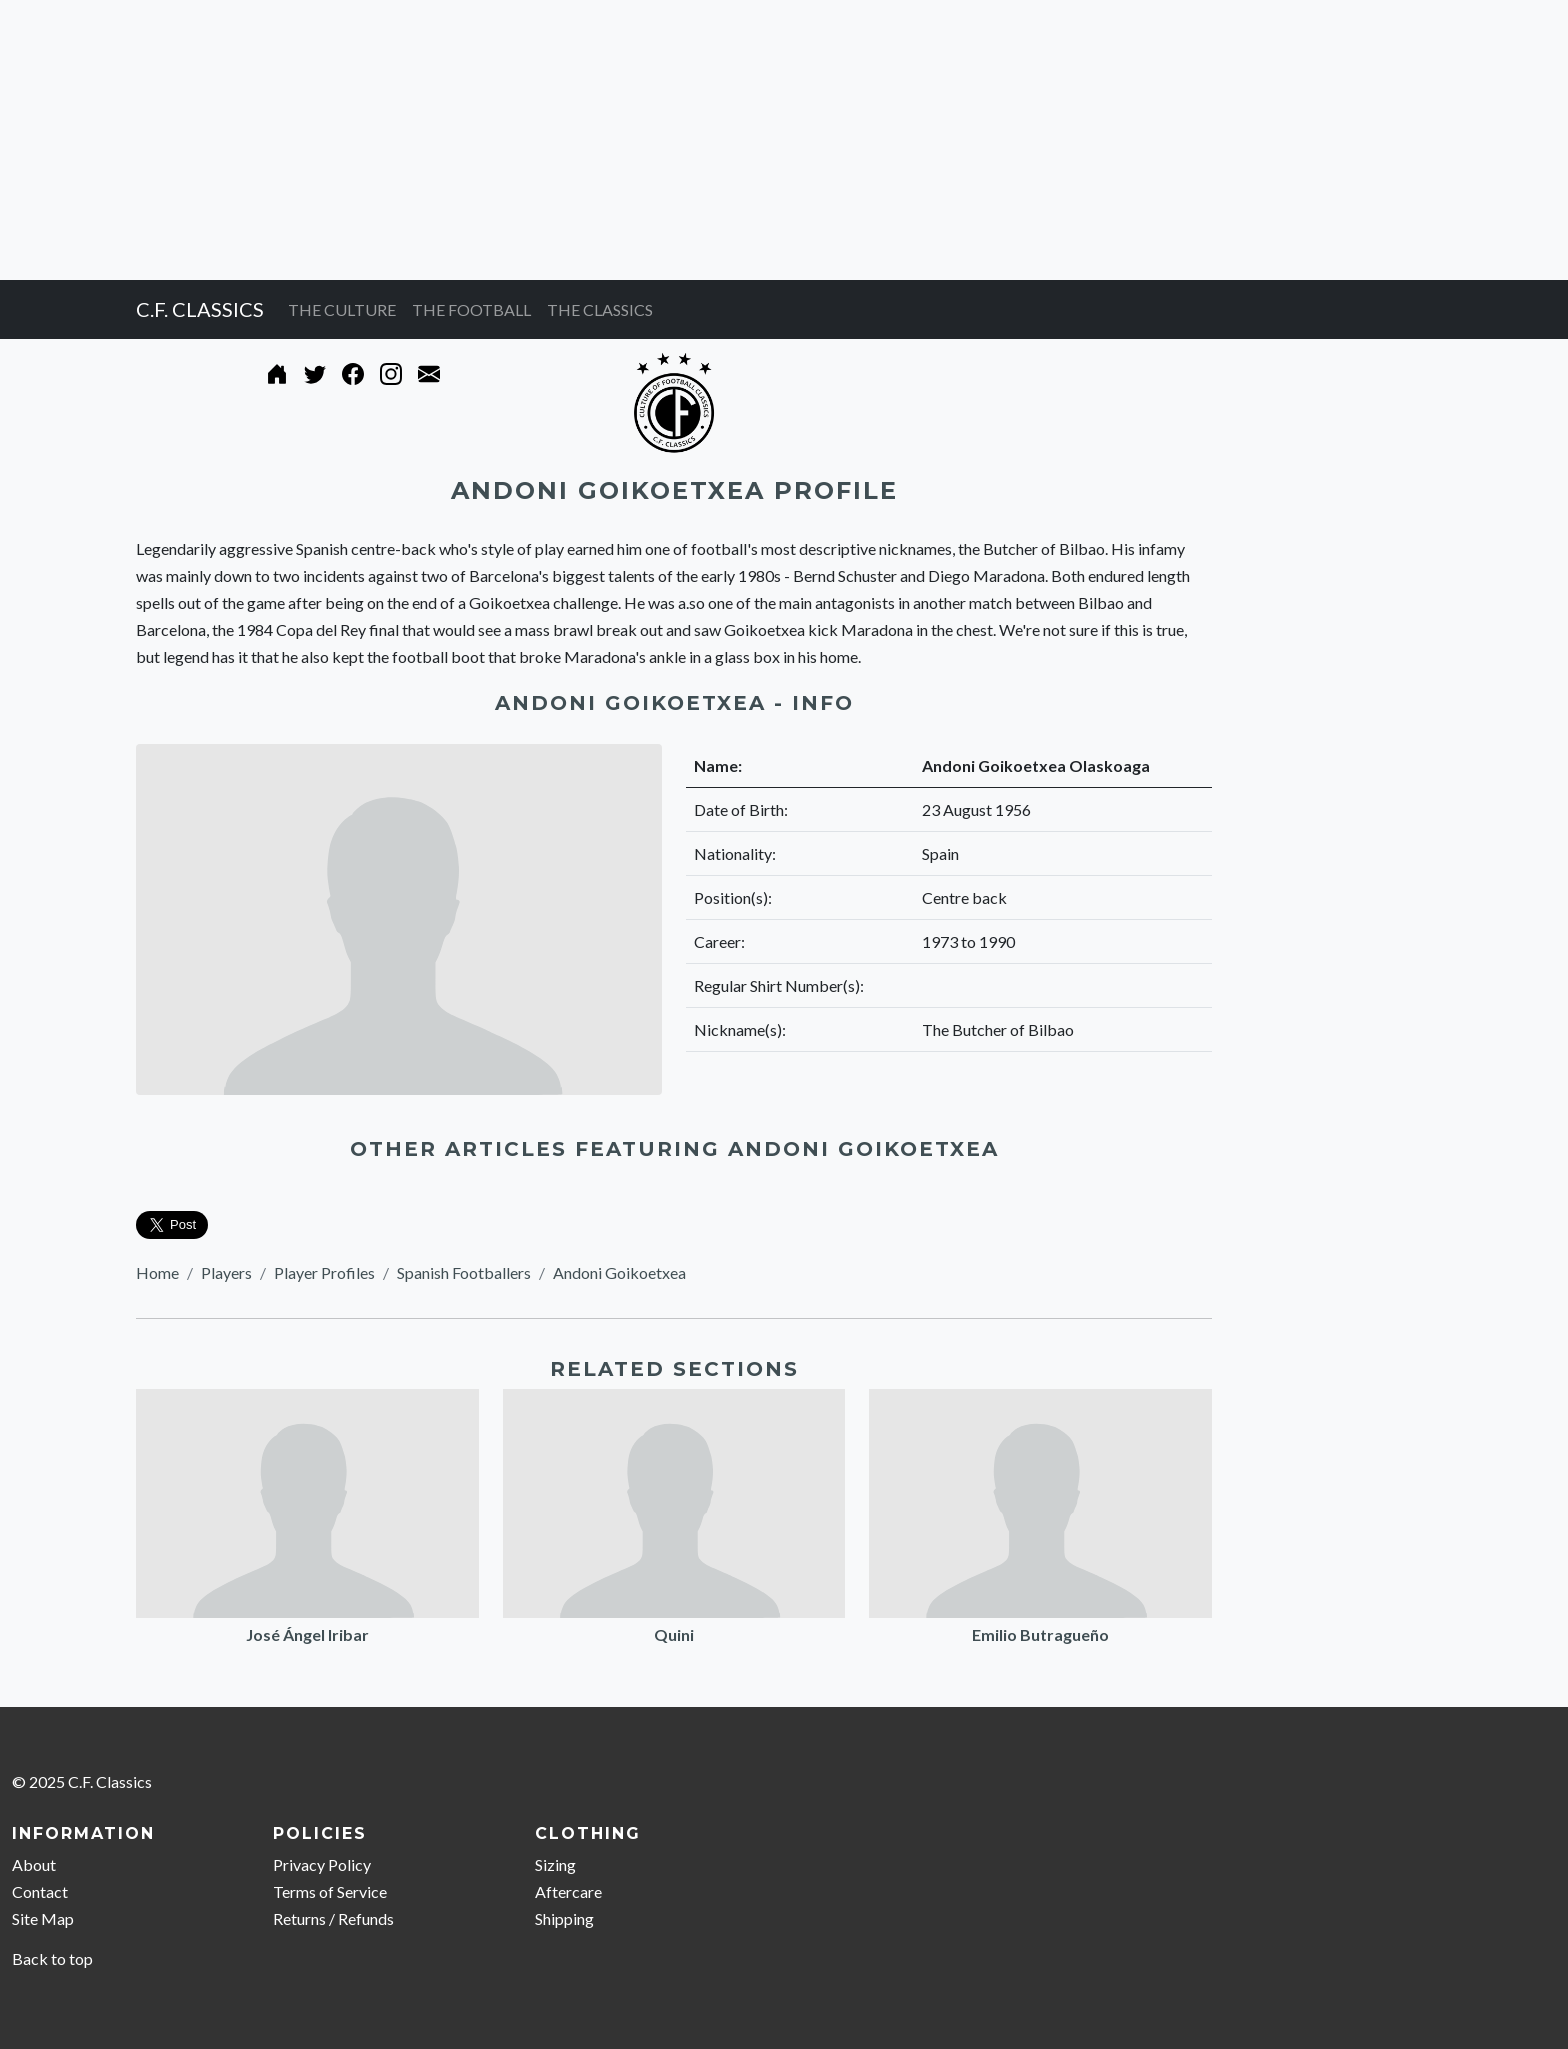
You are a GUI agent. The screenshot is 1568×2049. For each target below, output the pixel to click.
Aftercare (568, 1891)
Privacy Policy (322, 1864)
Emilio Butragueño (1040, 1634)
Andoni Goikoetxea (619, 1272)
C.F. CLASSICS (200, 309)
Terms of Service (330, 1891)
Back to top (52, 1958)
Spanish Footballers (464, 1272)
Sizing (555, 1864)
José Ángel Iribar (307, 1634)
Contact (40, 1891)
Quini (674, 1634)
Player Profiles (324, 1272)
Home (157, 1272)
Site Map (43, 1918)
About (34, 1864)
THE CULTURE (342, 309)
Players (226, 1272)
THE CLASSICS (600, 309)
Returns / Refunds (333, 1918)
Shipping (564, 1918)
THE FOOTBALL (471, 309)
